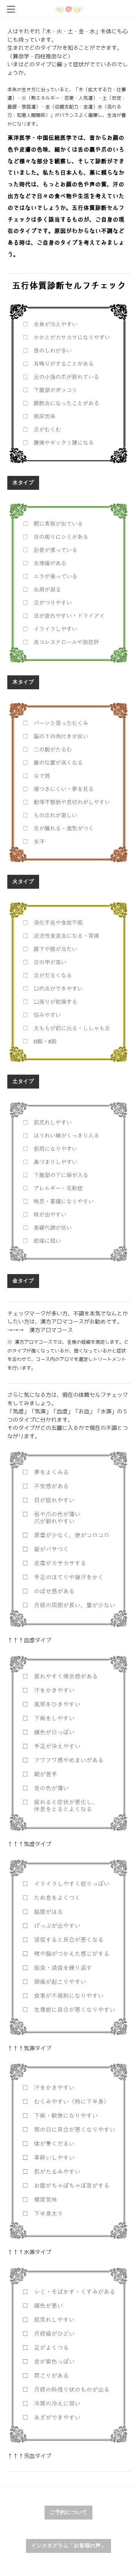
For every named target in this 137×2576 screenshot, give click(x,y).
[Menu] (11, 9)
